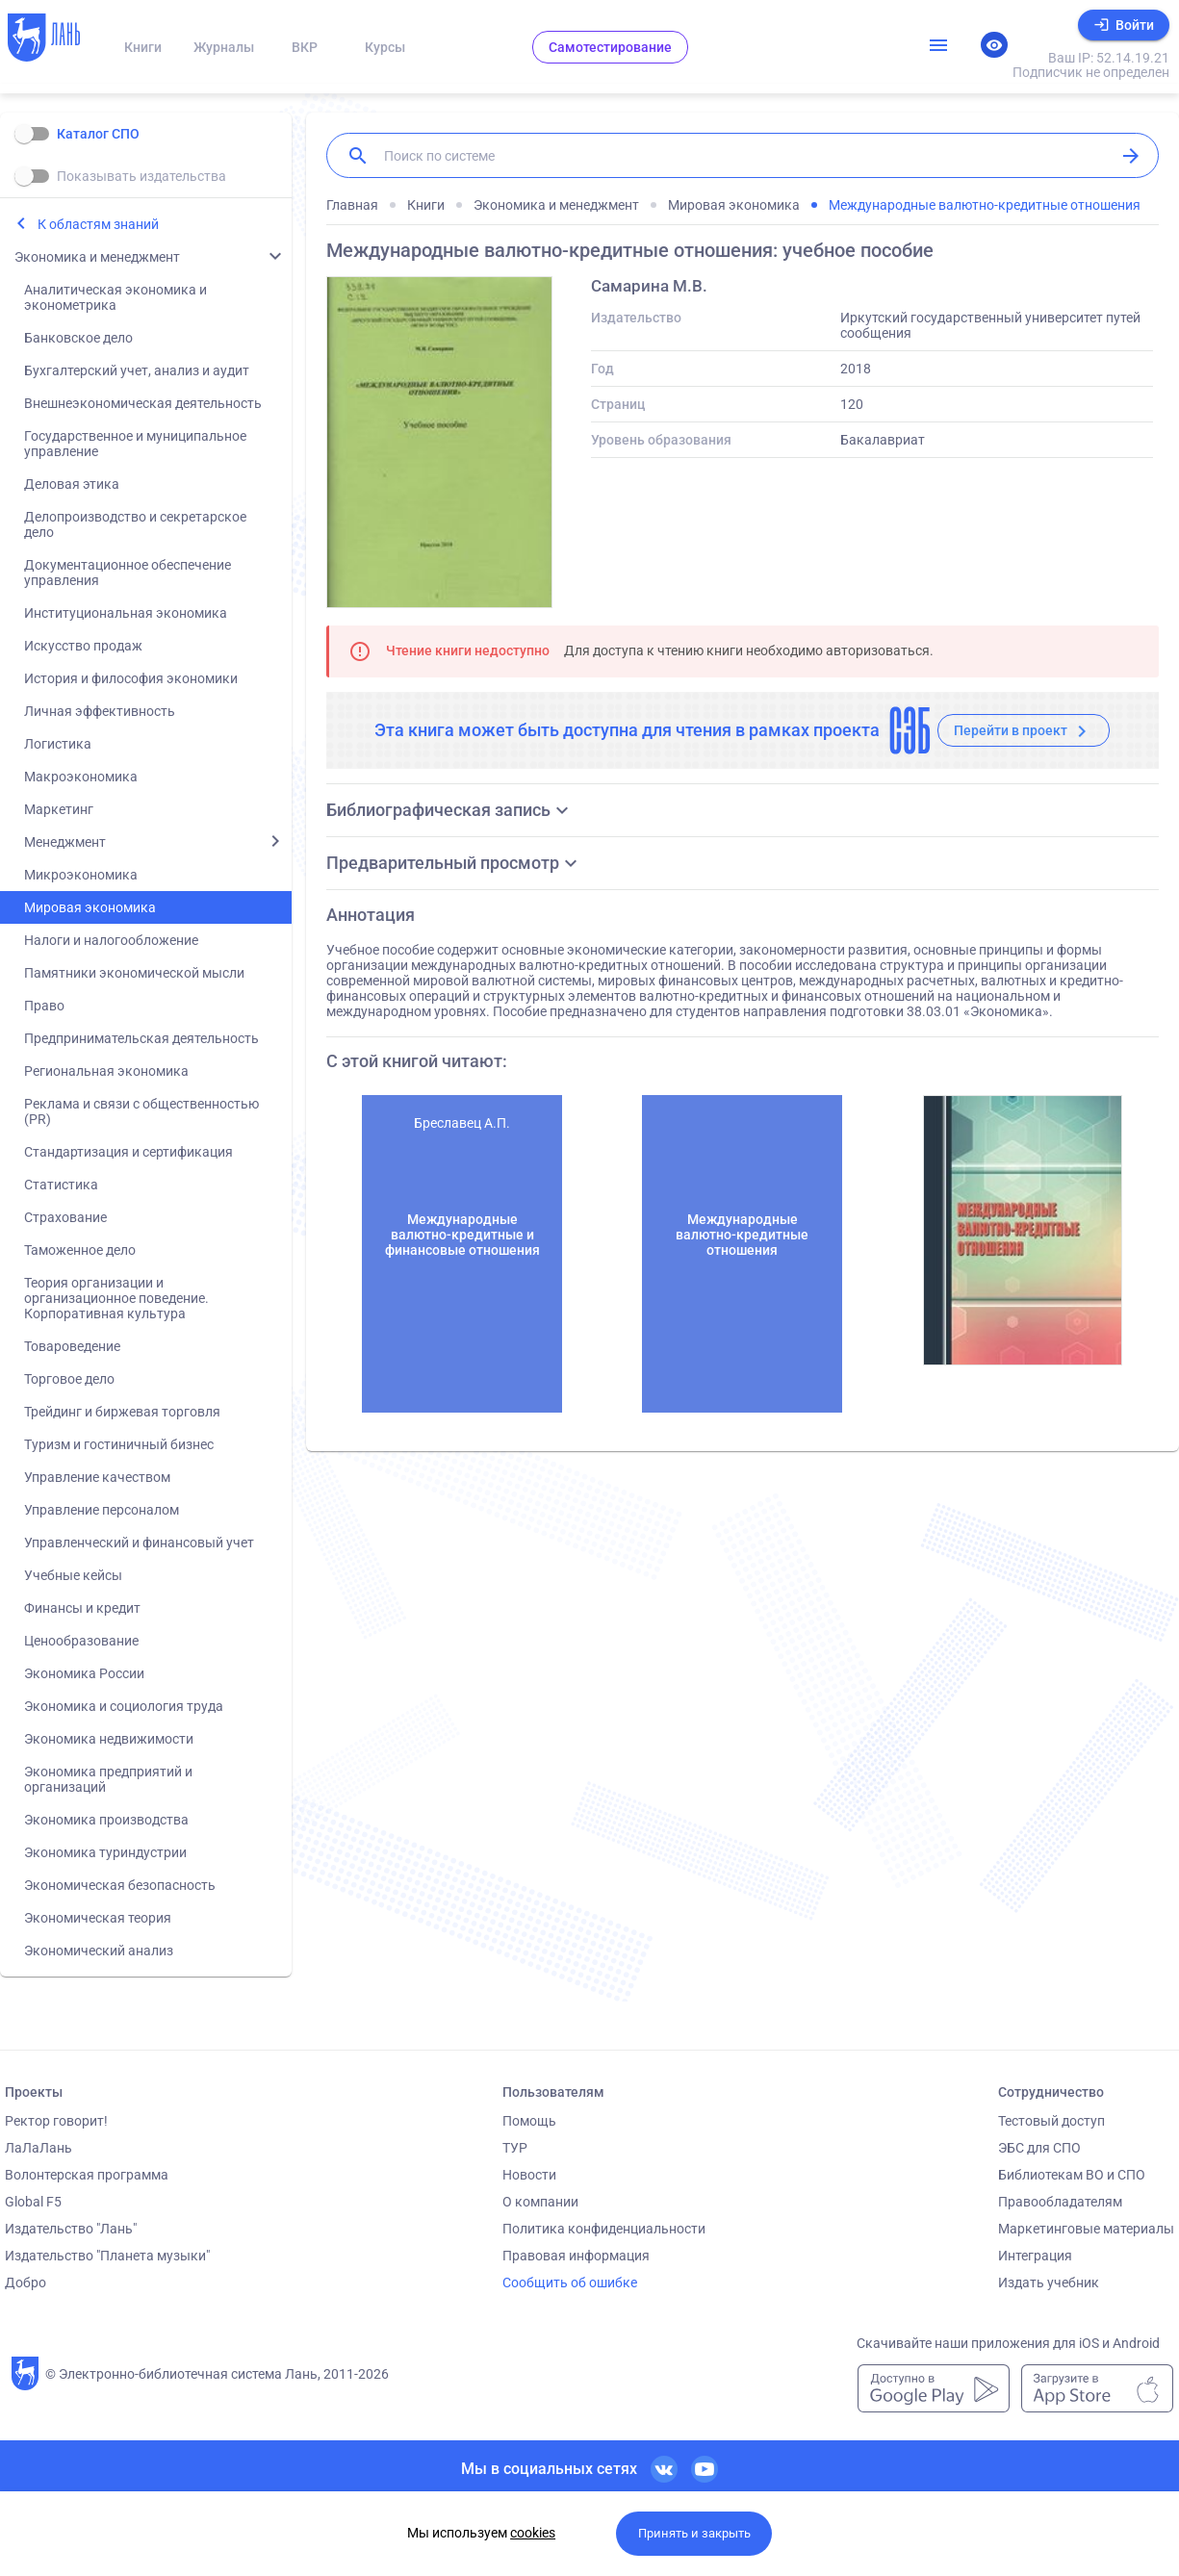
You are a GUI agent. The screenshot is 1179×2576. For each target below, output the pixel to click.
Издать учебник (1048, 2282)
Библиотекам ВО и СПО (1071, 2174)
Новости (529, 2174)
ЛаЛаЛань (38, 2147)
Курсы (385, 47)
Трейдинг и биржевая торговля (122, 1411)
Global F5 (33, 2201)
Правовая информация (576, 2255)
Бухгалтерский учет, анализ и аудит (136, 370)
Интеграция (1035, 2255)
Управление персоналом (101, 1510)
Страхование (65, 1217)
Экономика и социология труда (123, 1706)
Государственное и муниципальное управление (135, 443)
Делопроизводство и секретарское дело (135, 524)
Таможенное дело (80, 1250)
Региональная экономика (106, 1071)
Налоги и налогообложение (111, 940)
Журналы (223, 47)
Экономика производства (106, 1819)
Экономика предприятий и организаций (108, 1779)
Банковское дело (78, 337)
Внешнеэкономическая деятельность (143, 403)
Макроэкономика (81, 776)
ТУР (514, 2147)
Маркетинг (58, 809)
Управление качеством (97, 1477)
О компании (540, 2201)
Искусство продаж (83, 645)
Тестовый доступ (1051, 2121)
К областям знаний (98, 224)
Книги (143, 47)
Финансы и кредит (82, 1608)
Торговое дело (69, 1379)
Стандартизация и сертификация (128, 1152)
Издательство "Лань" (71, 2228)
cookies (532, 2532)
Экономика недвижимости (108, 1739)
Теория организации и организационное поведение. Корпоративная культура (116, 1298)
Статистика (61, 1184)
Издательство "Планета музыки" (107, 2255)
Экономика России (84, 1673)
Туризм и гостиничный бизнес (119, 1444)
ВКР (305, 47)
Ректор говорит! (56, 2121)
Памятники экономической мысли (134, 973)
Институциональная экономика (125, 613)
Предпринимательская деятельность (141, 1038)
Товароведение (72, 1346)
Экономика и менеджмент (97, 257)
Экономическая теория (97, 1918)
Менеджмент (65, 842)
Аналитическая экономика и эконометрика (115, 297)
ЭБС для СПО (1039, 2147)
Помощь (529, 2121)
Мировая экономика (90, 907)
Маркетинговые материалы (1086, 2228)
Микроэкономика (81, 874)
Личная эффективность (99, 711)
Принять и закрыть (694, 2533)
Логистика (57, 744)
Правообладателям (1060, 2201)
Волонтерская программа (86, 2174)
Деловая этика (71, 484)
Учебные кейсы (73, 1575)
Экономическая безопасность (120, 1885)
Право (44, 1005)
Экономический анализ (98, 1950)
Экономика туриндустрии (105, 1852)
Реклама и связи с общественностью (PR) (141, 1111)
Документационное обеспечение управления (127, 572)
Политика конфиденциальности (603, 2228)
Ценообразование (81, 1640)
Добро (25, 2282)
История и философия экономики (131, 678)
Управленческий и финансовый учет (139, 1542)
